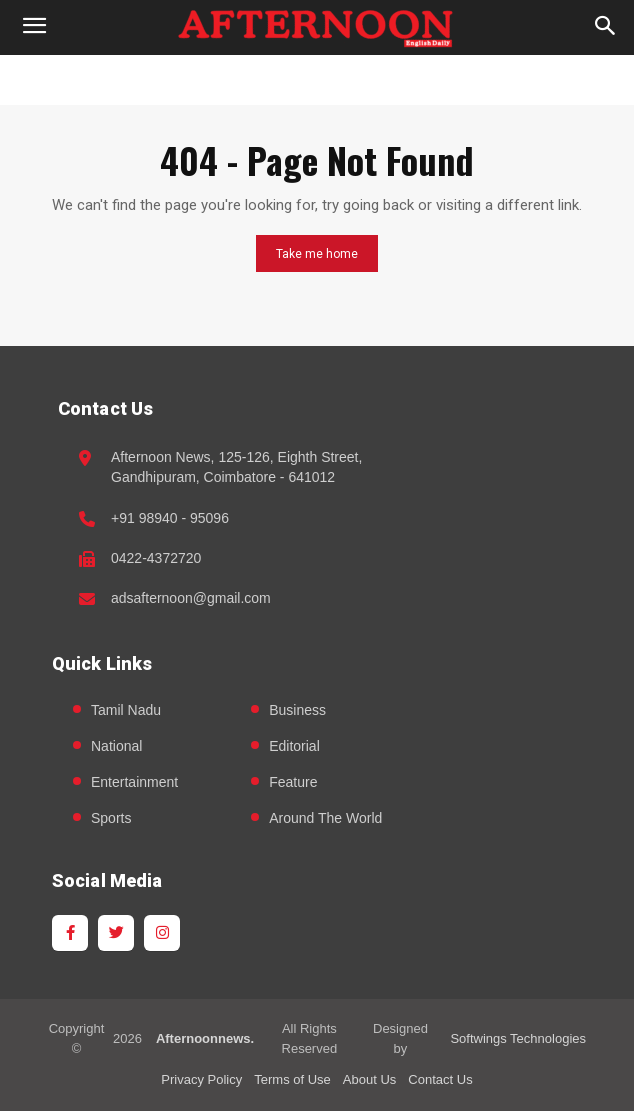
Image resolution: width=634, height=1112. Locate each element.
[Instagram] (162, 933)
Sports (111, 818)
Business (297, 710)
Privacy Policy (201, 1079)
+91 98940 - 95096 (170, 518)
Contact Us (440, 1079)
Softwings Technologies (518, 1038)
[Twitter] (116, 933)
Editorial (294, 746)
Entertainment (134, 782)
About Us (369, 1079)
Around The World (325, 818)
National (116, 746)
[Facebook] (70, 933)
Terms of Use (292, 1079)
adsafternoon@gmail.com (191, 598)
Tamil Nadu (126, 710)
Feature (293, 782)
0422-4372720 (156, 558)
